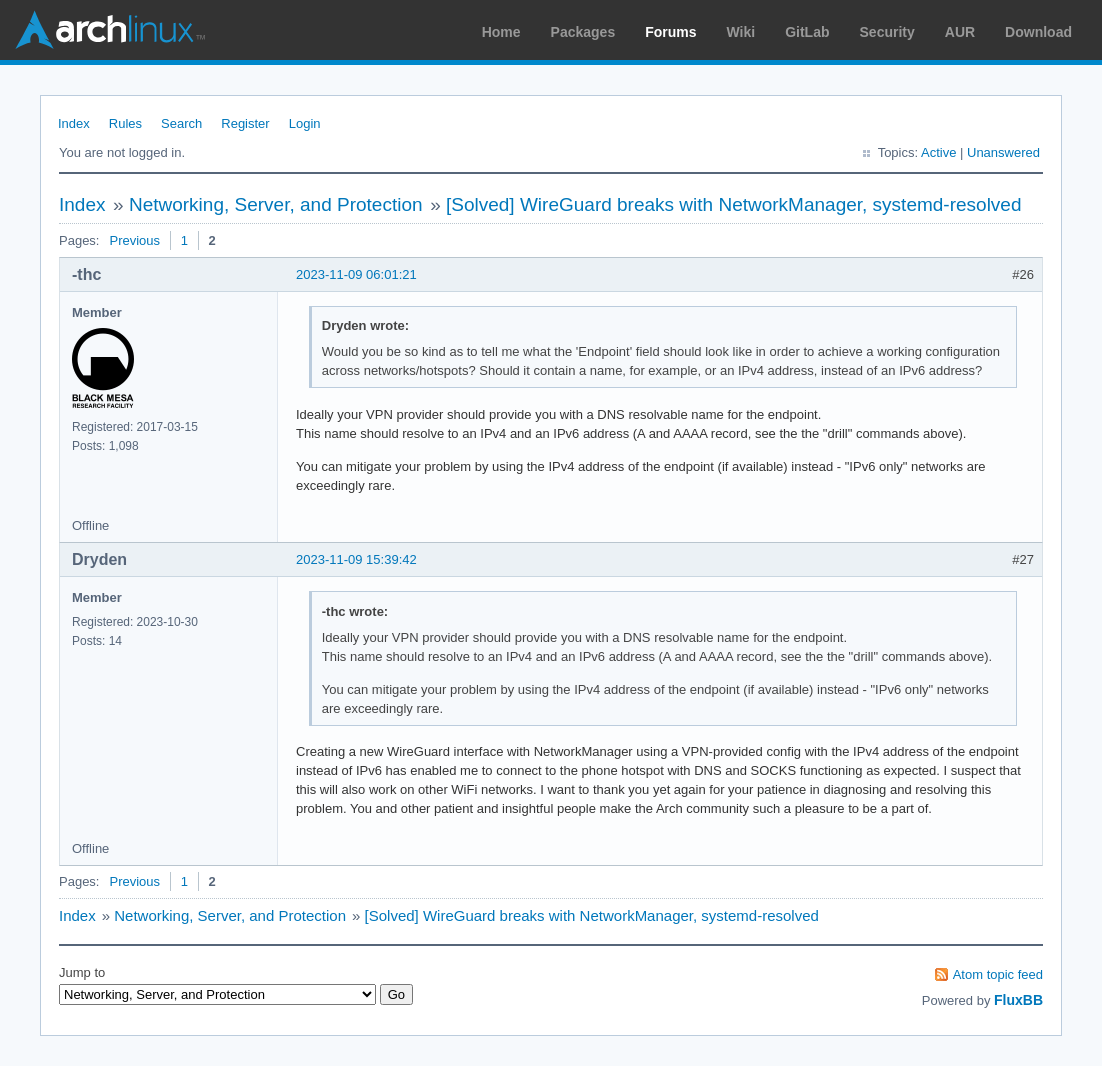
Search (181, 123)
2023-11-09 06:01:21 (356, 274)
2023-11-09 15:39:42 (356, 559)
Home (501, 32)
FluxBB (1018, 1000)
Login (305, 123)
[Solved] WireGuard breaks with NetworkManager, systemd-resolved (734, 204)
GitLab (807, 32)
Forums (670, 32)
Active (938, 152)
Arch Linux (110, 30)
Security (887, 32)
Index (74, 123)
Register (245, 123)
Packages (583, 32)
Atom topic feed (998, 974)
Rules (125, 123)
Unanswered (1003, 152)
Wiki (741, 32)
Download (1038, 32)
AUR (960, 32)
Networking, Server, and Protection (276, 204)
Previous (134, 240)
